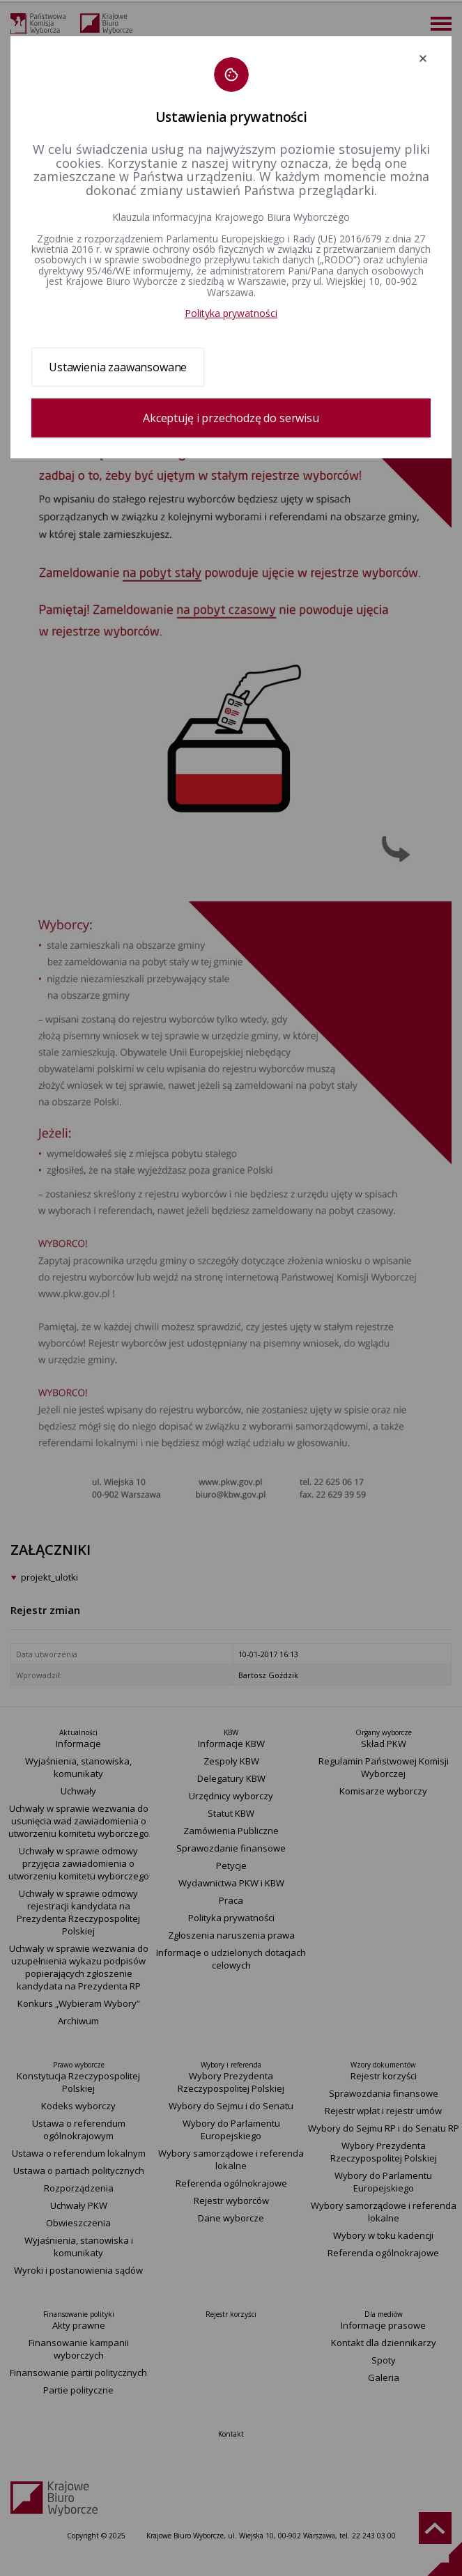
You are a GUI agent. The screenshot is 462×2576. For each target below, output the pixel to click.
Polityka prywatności (231, 313)
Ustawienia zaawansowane (118, 367)
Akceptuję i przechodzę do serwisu (231, 418)
